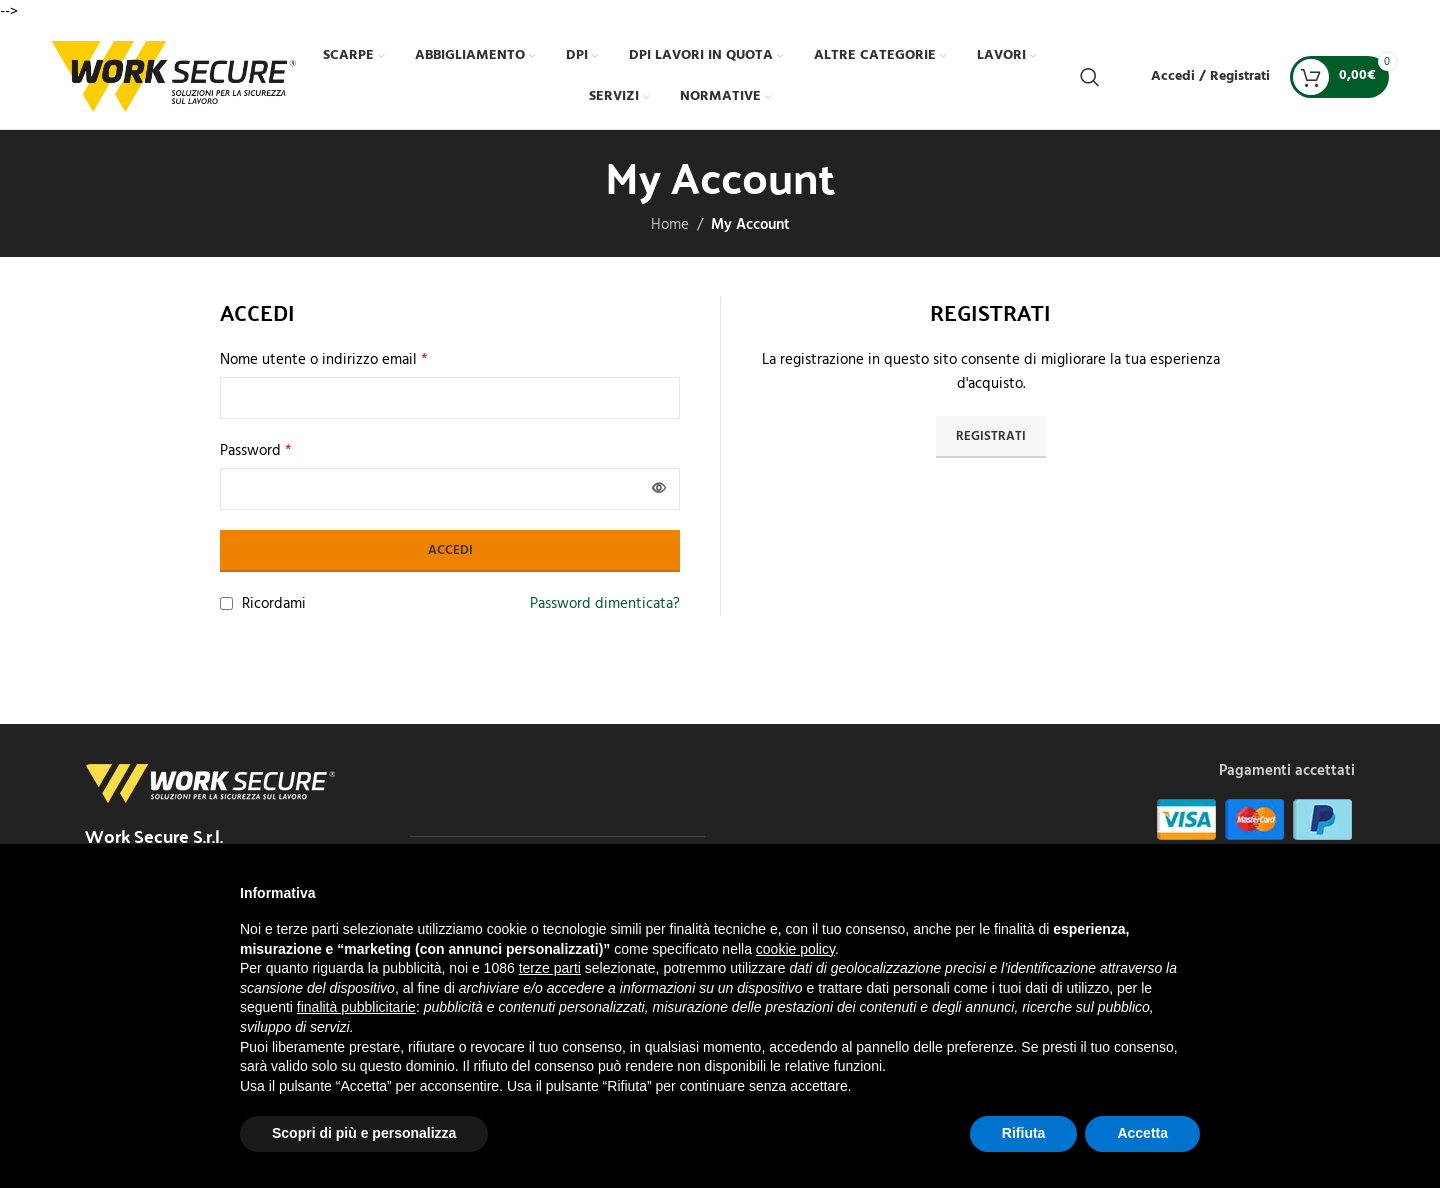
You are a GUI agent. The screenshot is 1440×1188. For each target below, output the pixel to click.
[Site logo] (173, 76)
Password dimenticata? (605, 604)
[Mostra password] (659, 489)
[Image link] (210, 783)
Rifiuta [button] (1024, 1133)
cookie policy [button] (795, 949)
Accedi (450, 550)
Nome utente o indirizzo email (324, 360)
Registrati (991, 436)
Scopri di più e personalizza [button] (364, 1133)
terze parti (550, 968)
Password (256, 451)
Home (670, 225)
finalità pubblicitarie (356, 1007)
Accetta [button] (1142, 1133)
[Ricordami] (226, 603)
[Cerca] (1090, 77)
